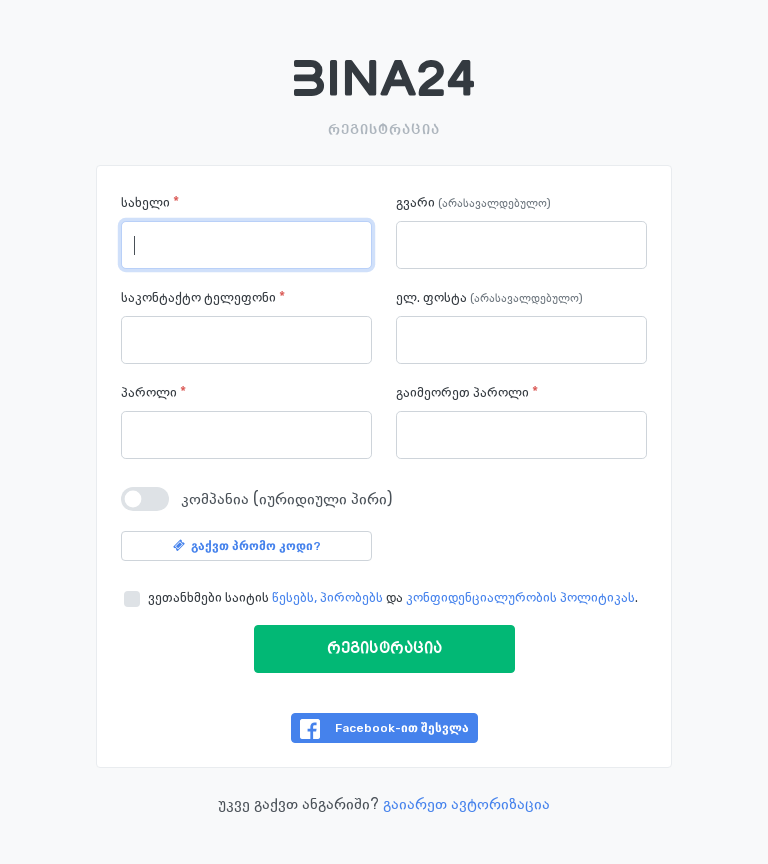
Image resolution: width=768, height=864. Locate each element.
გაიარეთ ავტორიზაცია (466, 803)
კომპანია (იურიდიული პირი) (286, 498)
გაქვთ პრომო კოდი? (247, 546)
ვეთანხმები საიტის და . (393, 597)
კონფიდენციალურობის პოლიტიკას (520, 597)
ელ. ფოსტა (489, 298)
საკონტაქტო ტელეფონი (203, 297)
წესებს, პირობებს (327, 597)
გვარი (473, 203)
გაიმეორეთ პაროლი (467, 392)
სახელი (150, 202)
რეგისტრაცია (384, 649)
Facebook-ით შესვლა (384, 729)
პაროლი (153, 392)
